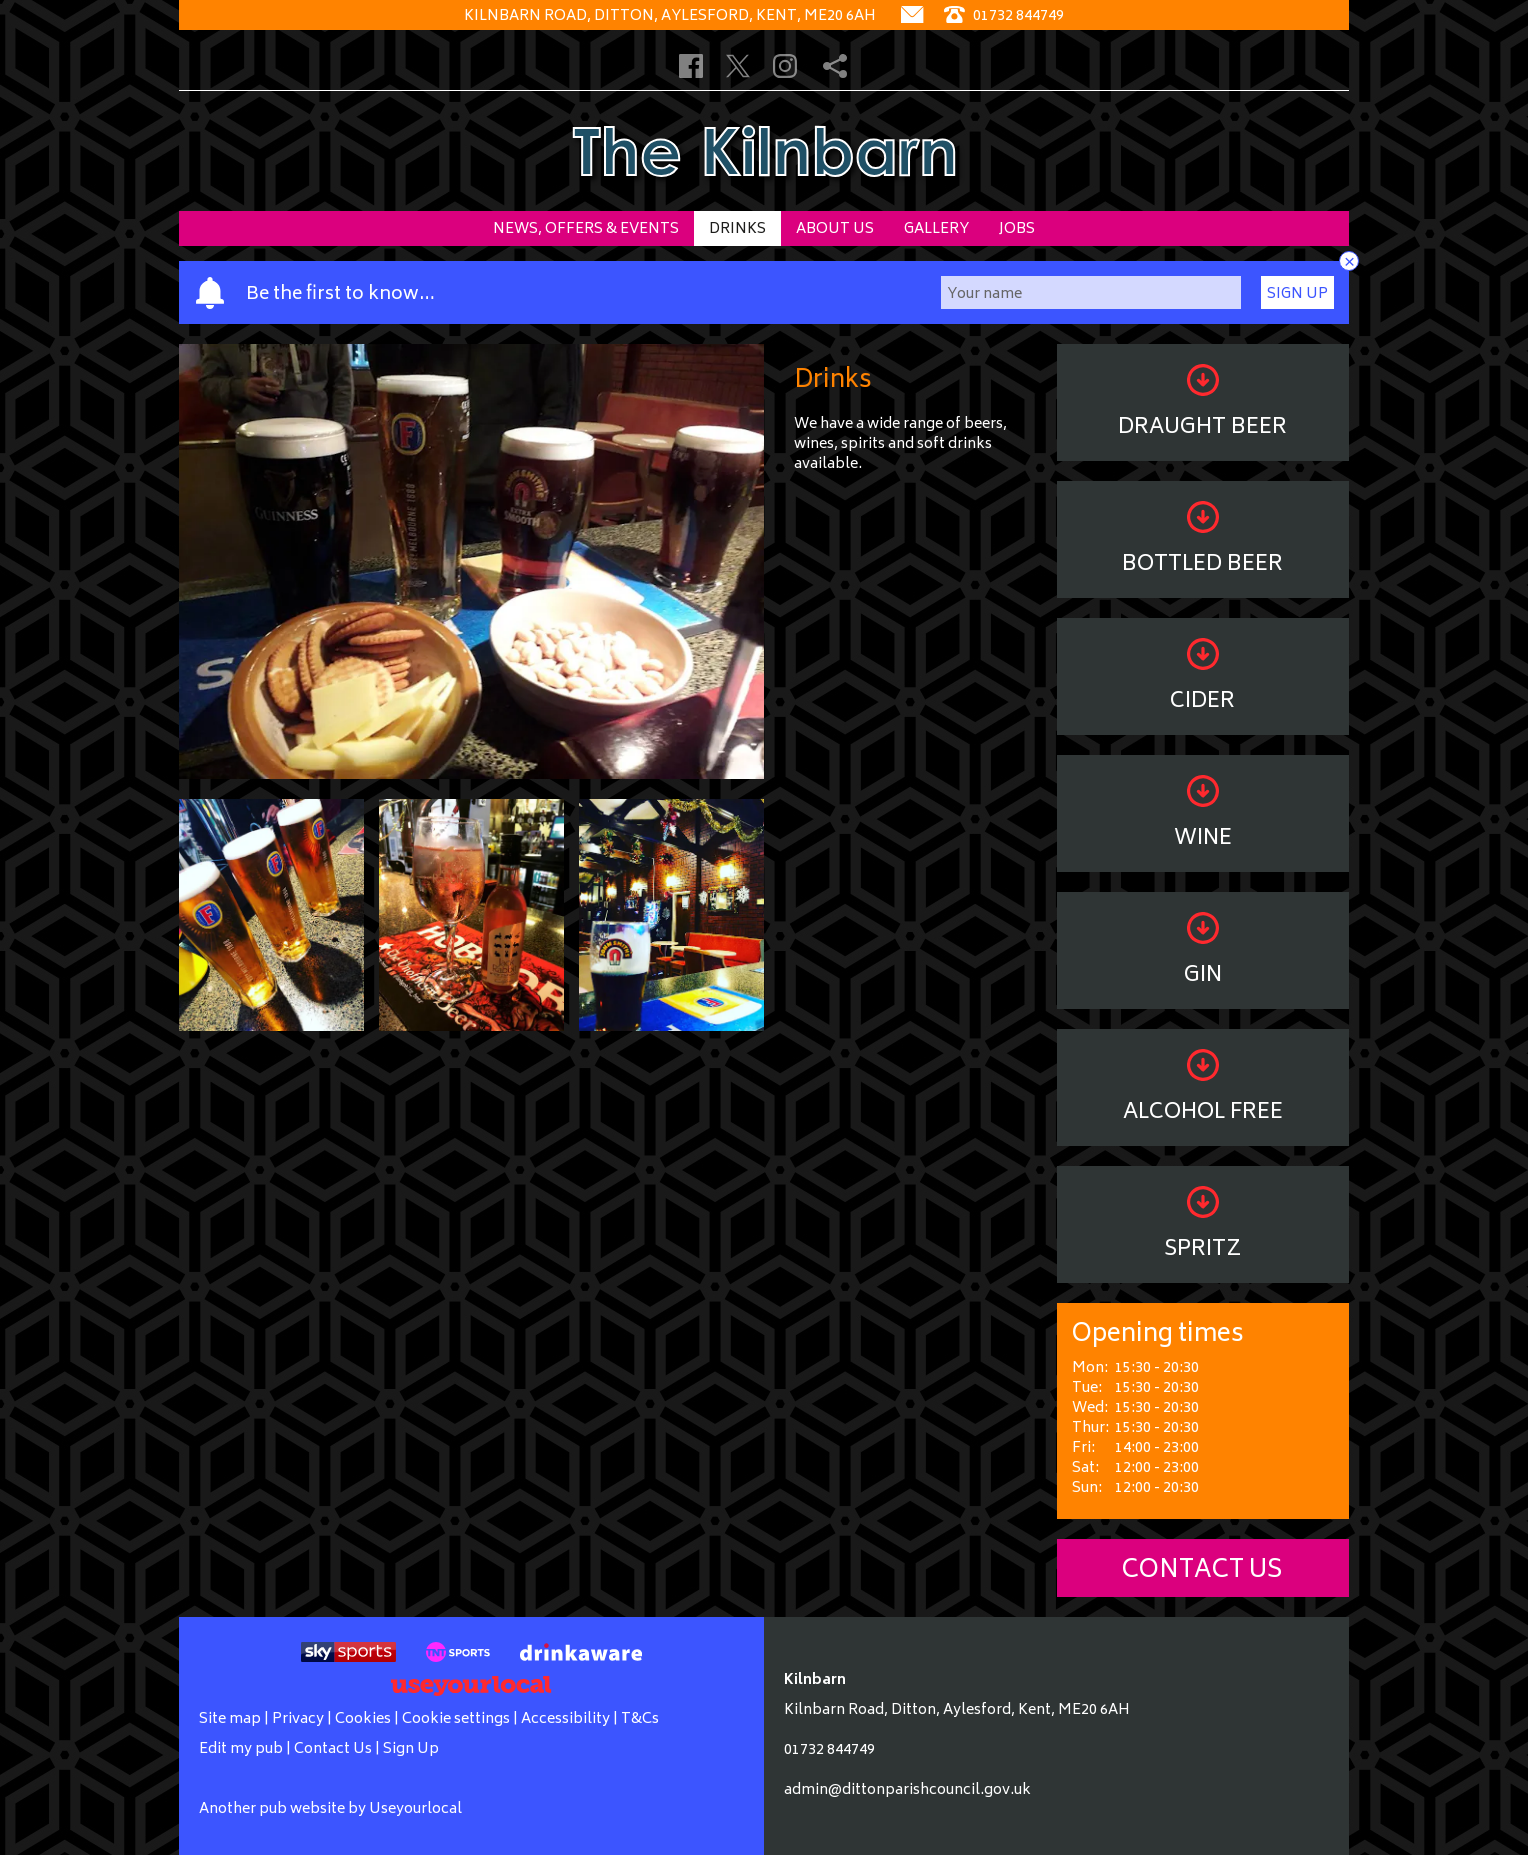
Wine (1203, 816)
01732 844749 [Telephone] (1004, 16)
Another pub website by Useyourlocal (330, 1809)
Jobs (1017, 229)
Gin (1203, 953)
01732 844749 (829, 1750)
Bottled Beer (1202, 542)
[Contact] (912, 16)
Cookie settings (456, 1719)
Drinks (737, 229)
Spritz (1203, 1227)
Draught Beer (1202, 405)
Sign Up (1297, 294)
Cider (1202, 679)
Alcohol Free (1203, 1090)
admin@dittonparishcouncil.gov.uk (907, 1790)
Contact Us (1202, 1571)
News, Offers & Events (586, 229)
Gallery (936, 229)
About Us (835, 229)
